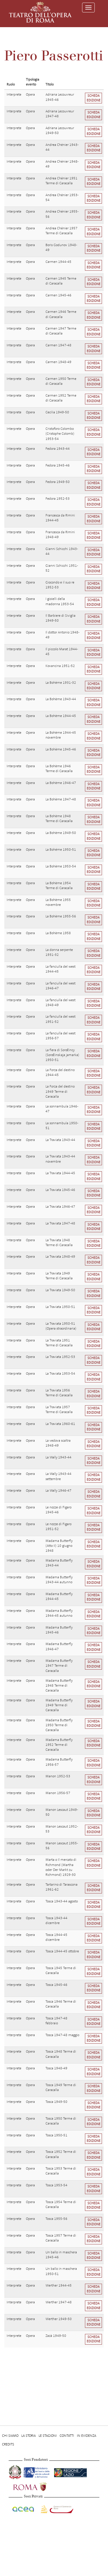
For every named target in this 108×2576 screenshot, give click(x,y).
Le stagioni (48, 2435)
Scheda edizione (94, 98)
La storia (28, 2435)
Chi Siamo (10, 2435)
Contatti (67, 2435)
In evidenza (86, 2435)
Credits (8, 2444)
